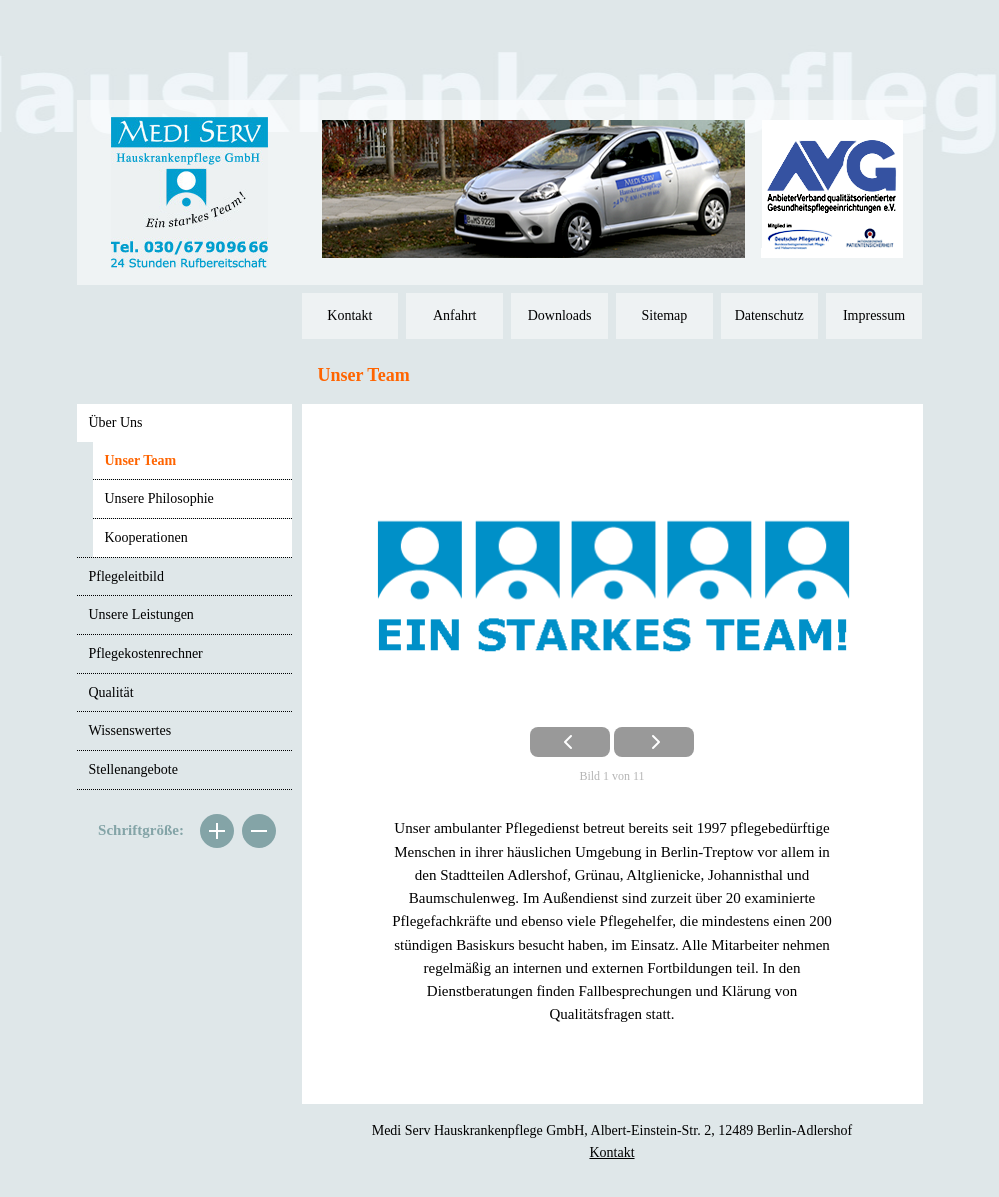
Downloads (560, 315)
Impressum (874, 315)
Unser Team (141, 460)
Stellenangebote (133, 769)
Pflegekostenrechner (146, 653)
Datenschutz (769, 315)
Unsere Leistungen (141, 614)
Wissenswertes (130, 730)
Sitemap (664, 315)
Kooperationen (146, 537)
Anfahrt (455, 315)
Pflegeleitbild (126, 576)
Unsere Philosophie (159, 498)
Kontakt (349, 315)
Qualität (111, 692)
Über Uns (116, 422)
